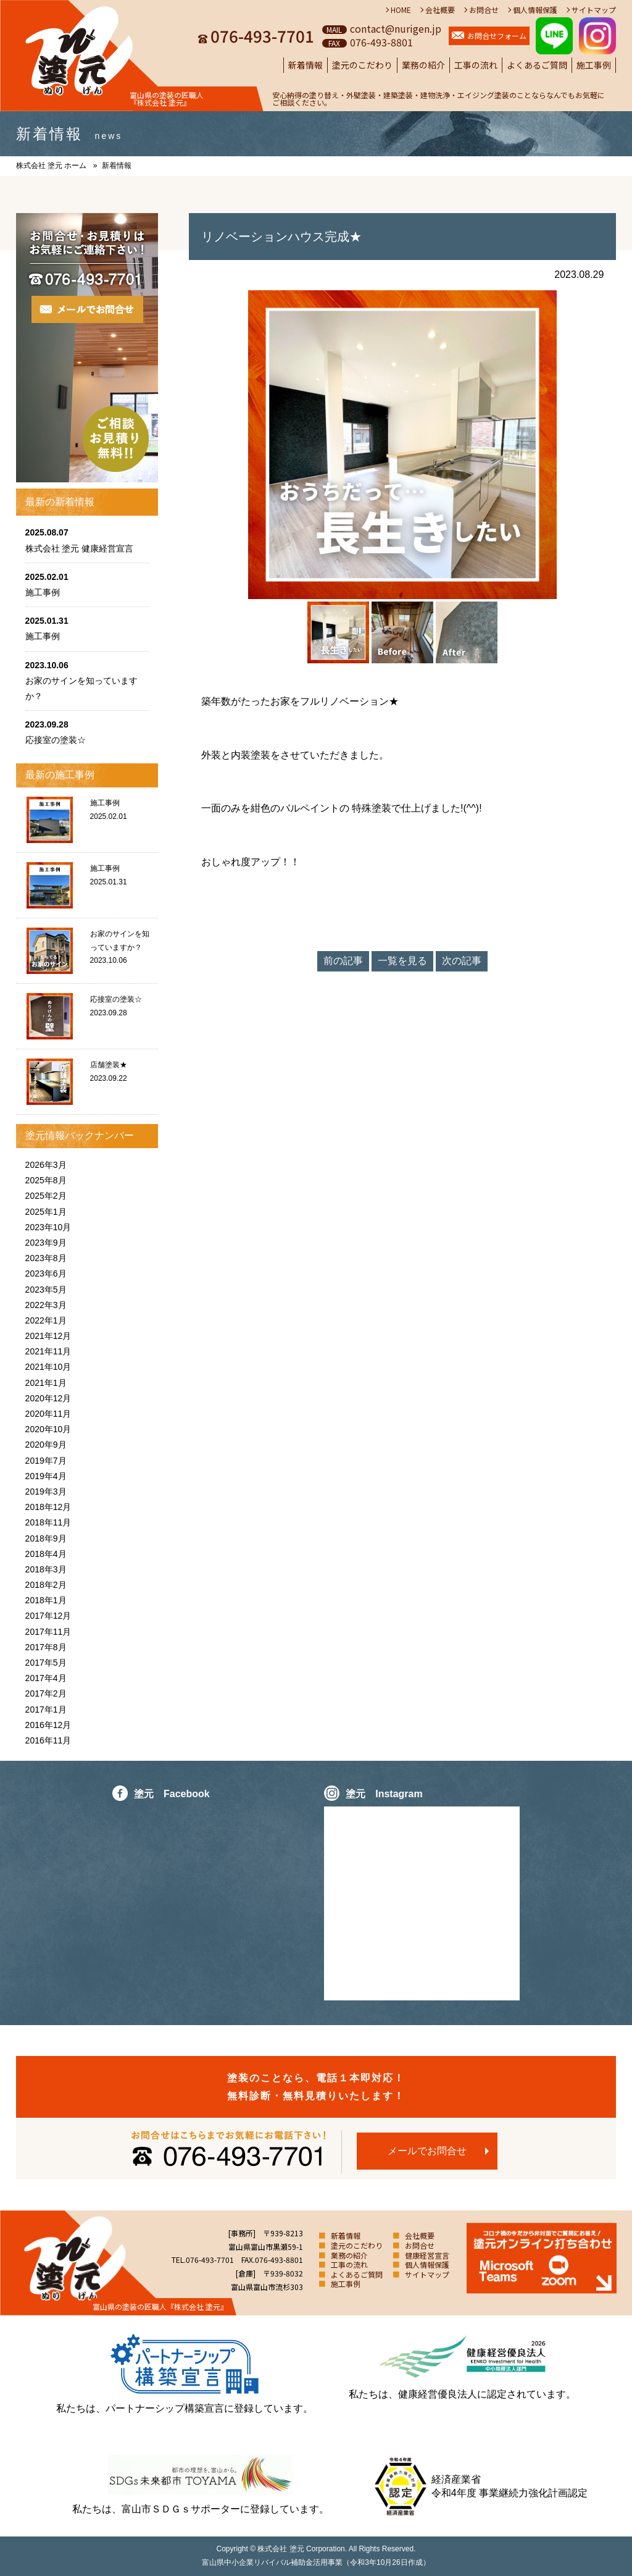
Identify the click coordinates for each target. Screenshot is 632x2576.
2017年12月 (48, 1616)
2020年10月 (48, 1429)
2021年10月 (48, 1367)
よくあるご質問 (537, 65)
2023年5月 (46, 1289)
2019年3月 (46, 1491)
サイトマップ (594, 9)
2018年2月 (46, 1585)
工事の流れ (475, 65)
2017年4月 (46, 1678)
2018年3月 (46, 1569)
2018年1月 (46, 1600)
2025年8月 (46, 1180)
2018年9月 (46, 1538)
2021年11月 (48, 1351)
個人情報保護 (535, 9)
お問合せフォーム (496, 35)
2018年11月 (48, 1522)
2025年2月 (46, 1196)
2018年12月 (48, 1507)
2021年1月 (46, 1383)
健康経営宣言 (427, 2255)
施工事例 (593, 65)
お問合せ (484, 9)
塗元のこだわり (362, 65)
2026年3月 (46, 1165)
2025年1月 (46, 1212)
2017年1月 (46, 1709)
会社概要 (440, 9)
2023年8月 (46, 1258)
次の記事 (461, 960)
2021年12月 (48, 1336)
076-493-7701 (262, 35)
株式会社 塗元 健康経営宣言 (79, 548)
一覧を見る (402, 960)
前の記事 (343, 960)
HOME (401, 9)
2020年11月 (48, 1414)
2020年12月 (48, 1398)
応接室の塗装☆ (55, 740)
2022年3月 (46, 1305)
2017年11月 (48, 1632)
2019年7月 (46, 1461)
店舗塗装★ (108, 1064)
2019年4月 (46, 1476)
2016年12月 (48, 1725)
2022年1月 (46, 1320)
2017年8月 (46, 1647)
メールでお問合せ (427, 2151)
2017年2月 (46, 1693)
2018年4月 (46, 1554)
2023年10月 (48, 1227)
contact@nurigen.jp (395, 28)
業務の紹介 (423, 65)
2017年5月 (46, 1663)
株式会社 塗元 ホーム (51, 165)
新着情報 (305, 65)
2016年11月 (48, 1740)
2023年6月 (46, 1273)
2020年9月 (46, 1445)
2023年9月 (46, 1243)
